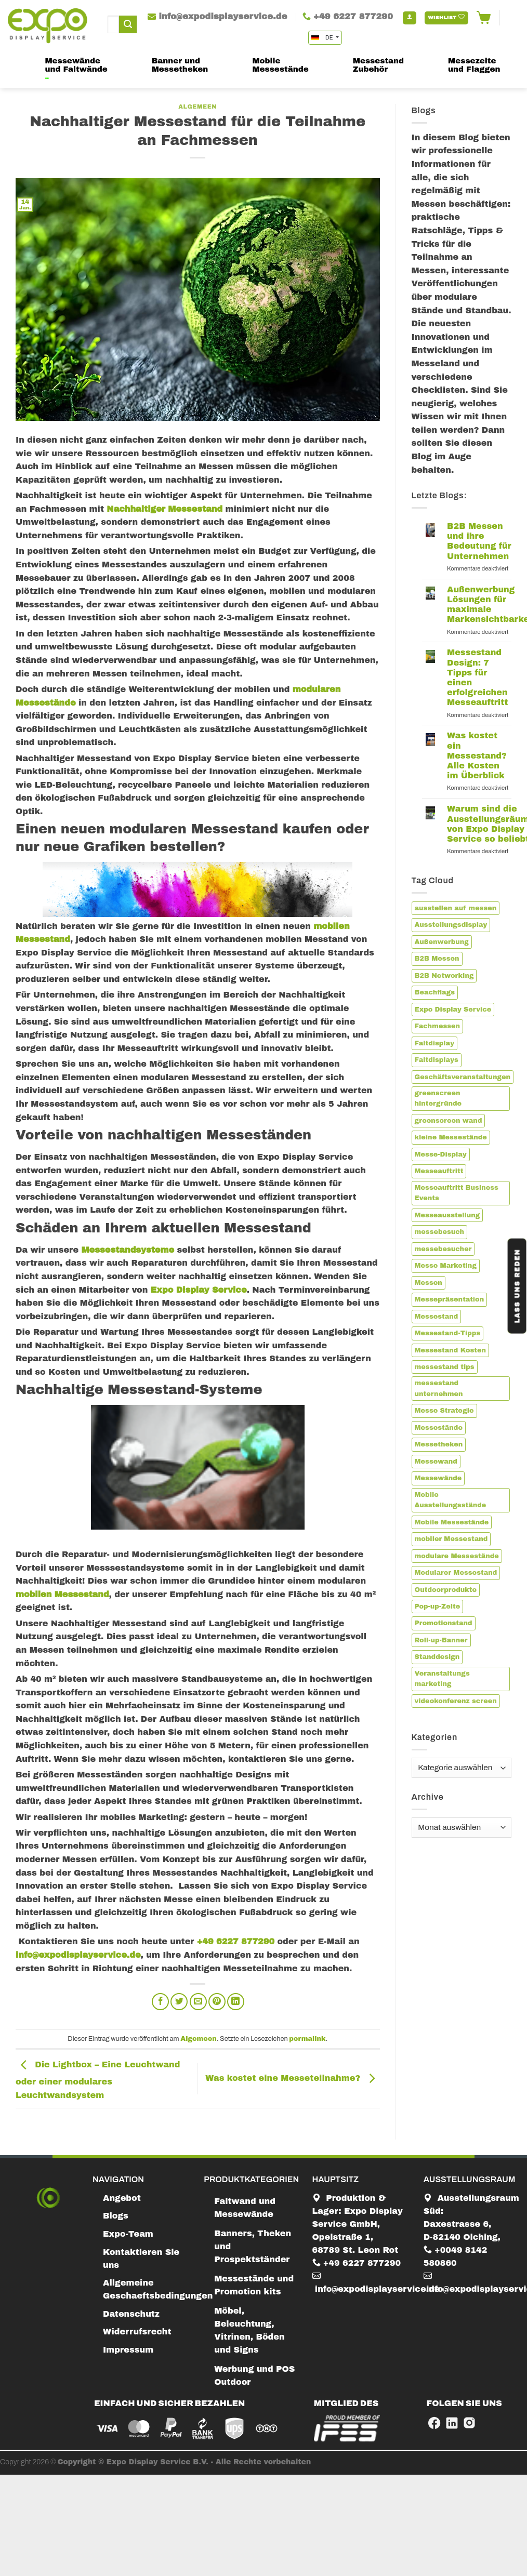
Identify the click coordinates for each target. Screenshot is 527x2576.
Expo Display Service (199, 1289)
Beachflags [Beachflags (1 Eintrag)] (435, 992)
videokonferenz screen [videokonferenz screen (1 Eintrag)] (456, 1701)
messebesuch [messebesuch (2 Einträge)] (440, 1232)
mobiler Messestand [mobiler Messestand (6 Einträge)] (451, 1539)
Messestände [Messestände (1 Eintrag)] (439, 1427)
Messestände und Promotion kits (254, 2285)
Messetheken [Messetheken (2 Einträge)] (439, 1444)
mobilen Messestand (62, 1594)
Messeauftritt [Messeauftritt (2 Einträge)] (439, 1171)
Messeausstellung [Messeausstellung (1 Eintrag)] (447, 1215)
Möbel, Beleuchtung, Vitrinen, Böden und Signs (249, 2330)
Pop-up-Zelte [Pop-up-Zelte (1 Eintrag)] (437, 1606)
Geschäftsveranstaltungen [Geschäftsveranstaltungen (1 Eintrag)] (463, 1077)
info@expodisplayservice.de (78, 1954)
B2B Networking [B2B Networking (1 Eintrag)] (444, 975)
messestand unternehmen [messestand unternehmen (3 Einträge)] (439, 1388)
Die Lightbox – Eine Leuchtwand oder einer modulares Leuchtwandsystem (98, 2080)
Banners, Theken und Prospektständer (252, 2246)
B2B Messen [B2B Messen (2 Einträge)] (437, 958)
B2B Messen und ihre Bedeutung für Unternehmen (479, 541)
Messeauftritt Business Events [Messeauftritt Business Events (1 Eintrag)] (456, 1193)
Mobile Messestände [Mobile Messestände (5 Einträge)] (452, 1522)
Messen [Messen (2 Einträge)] (428, 1282)
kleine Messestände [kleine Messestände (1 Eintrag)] (451, 1137)
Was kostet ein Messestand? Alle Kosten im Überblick (477, 755)
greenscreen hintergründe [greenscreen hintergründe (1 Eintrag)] (438, 1098)
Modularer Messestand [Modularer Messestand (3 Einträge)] (456, 1572)
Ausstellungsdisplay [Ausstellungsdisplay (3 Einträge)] (451, 924)
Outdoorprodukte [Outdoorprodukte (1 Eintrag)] (446, 1590)
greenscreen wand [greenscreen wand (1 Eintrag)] (448, 1120)
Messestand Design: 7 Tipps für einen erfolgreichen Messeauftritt (477, 677)
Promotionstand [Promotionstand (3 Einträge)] (443, 1623)
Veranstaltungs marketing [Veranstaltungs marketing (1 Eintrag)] (442, 1679)
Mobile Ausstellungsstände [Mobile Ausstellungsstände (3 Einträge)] (450, 1500)
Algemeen (197, 106)
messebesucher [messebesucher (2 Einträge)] (443, 1249)
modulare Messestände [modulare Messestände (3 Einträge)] (457, 1556)
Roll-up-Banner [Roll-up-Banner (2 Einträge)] (441, 1640)
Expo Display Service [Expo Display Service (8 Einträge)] (453, 1009)
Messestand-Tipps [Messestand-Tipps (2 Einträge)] (448, 1333)
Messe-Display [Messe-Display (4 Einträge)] (441, 1154)
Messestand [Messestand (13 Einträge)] (436, 1316)
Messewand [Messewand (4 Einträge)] (436, 1461)
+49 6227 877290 (234, 1941)
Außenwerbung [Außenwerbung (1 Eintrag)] (442, 942)
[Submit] (128, 24)
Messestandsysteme (127, 1249)
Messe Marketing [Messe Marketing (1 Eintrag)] (446, 1265)
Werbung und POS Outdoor (254, 2375)
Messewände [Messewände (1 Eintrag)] (438, 1478)
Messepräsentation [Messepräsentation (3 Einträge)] (449, 1299)
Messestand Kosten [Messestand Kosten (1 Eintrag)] (450, 1350)
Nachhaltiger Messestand (164, 508)
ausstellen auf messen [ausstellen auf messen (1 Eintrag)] (456, 908)
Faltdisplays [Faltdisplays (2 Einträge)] (436, 1060)
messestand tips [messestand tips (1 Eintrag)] (445, 1367)
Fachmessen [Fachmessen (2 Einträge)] (437, 1026)
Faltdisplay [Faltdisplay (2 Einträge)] (434, 1043)
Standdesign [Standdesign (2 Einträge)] (437, 1657)
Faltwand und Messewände (244, 2208)
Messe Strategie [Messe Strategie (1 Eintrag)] (444, 1410)
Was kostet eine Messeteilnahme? (292, 2078)
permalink (307, 2038)
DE (323, 38)
